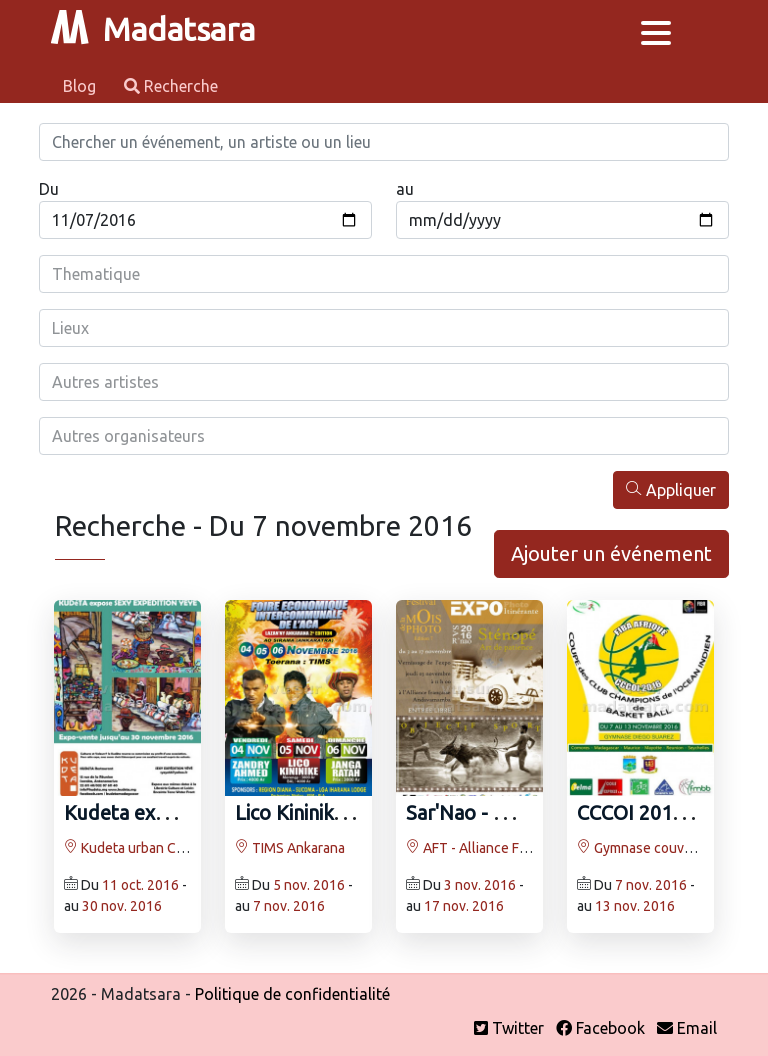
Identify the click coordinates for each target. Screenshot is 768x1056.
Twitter (509, 1028)
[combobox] (384, 274)
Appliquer (671, 489)
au (405, 189)
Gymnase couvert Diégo (659, 848)
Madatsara (153, 29)
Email (687, 1028)
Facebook (600, 1028)
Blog (81, 86)
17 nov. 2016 (464, 906)
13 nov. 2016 (635, 906)
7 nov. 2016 (289, 906)
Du (49, 189)
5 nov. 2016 (309, 885)
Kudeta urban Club (130, 848)
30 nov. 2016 (122, 906)
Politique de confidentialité (292, 994)
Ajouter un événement (611, 553)
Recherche (171, 86)
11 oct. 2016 (140, 885)
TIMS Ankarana (290, 848)
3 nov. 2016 (480, 885)
